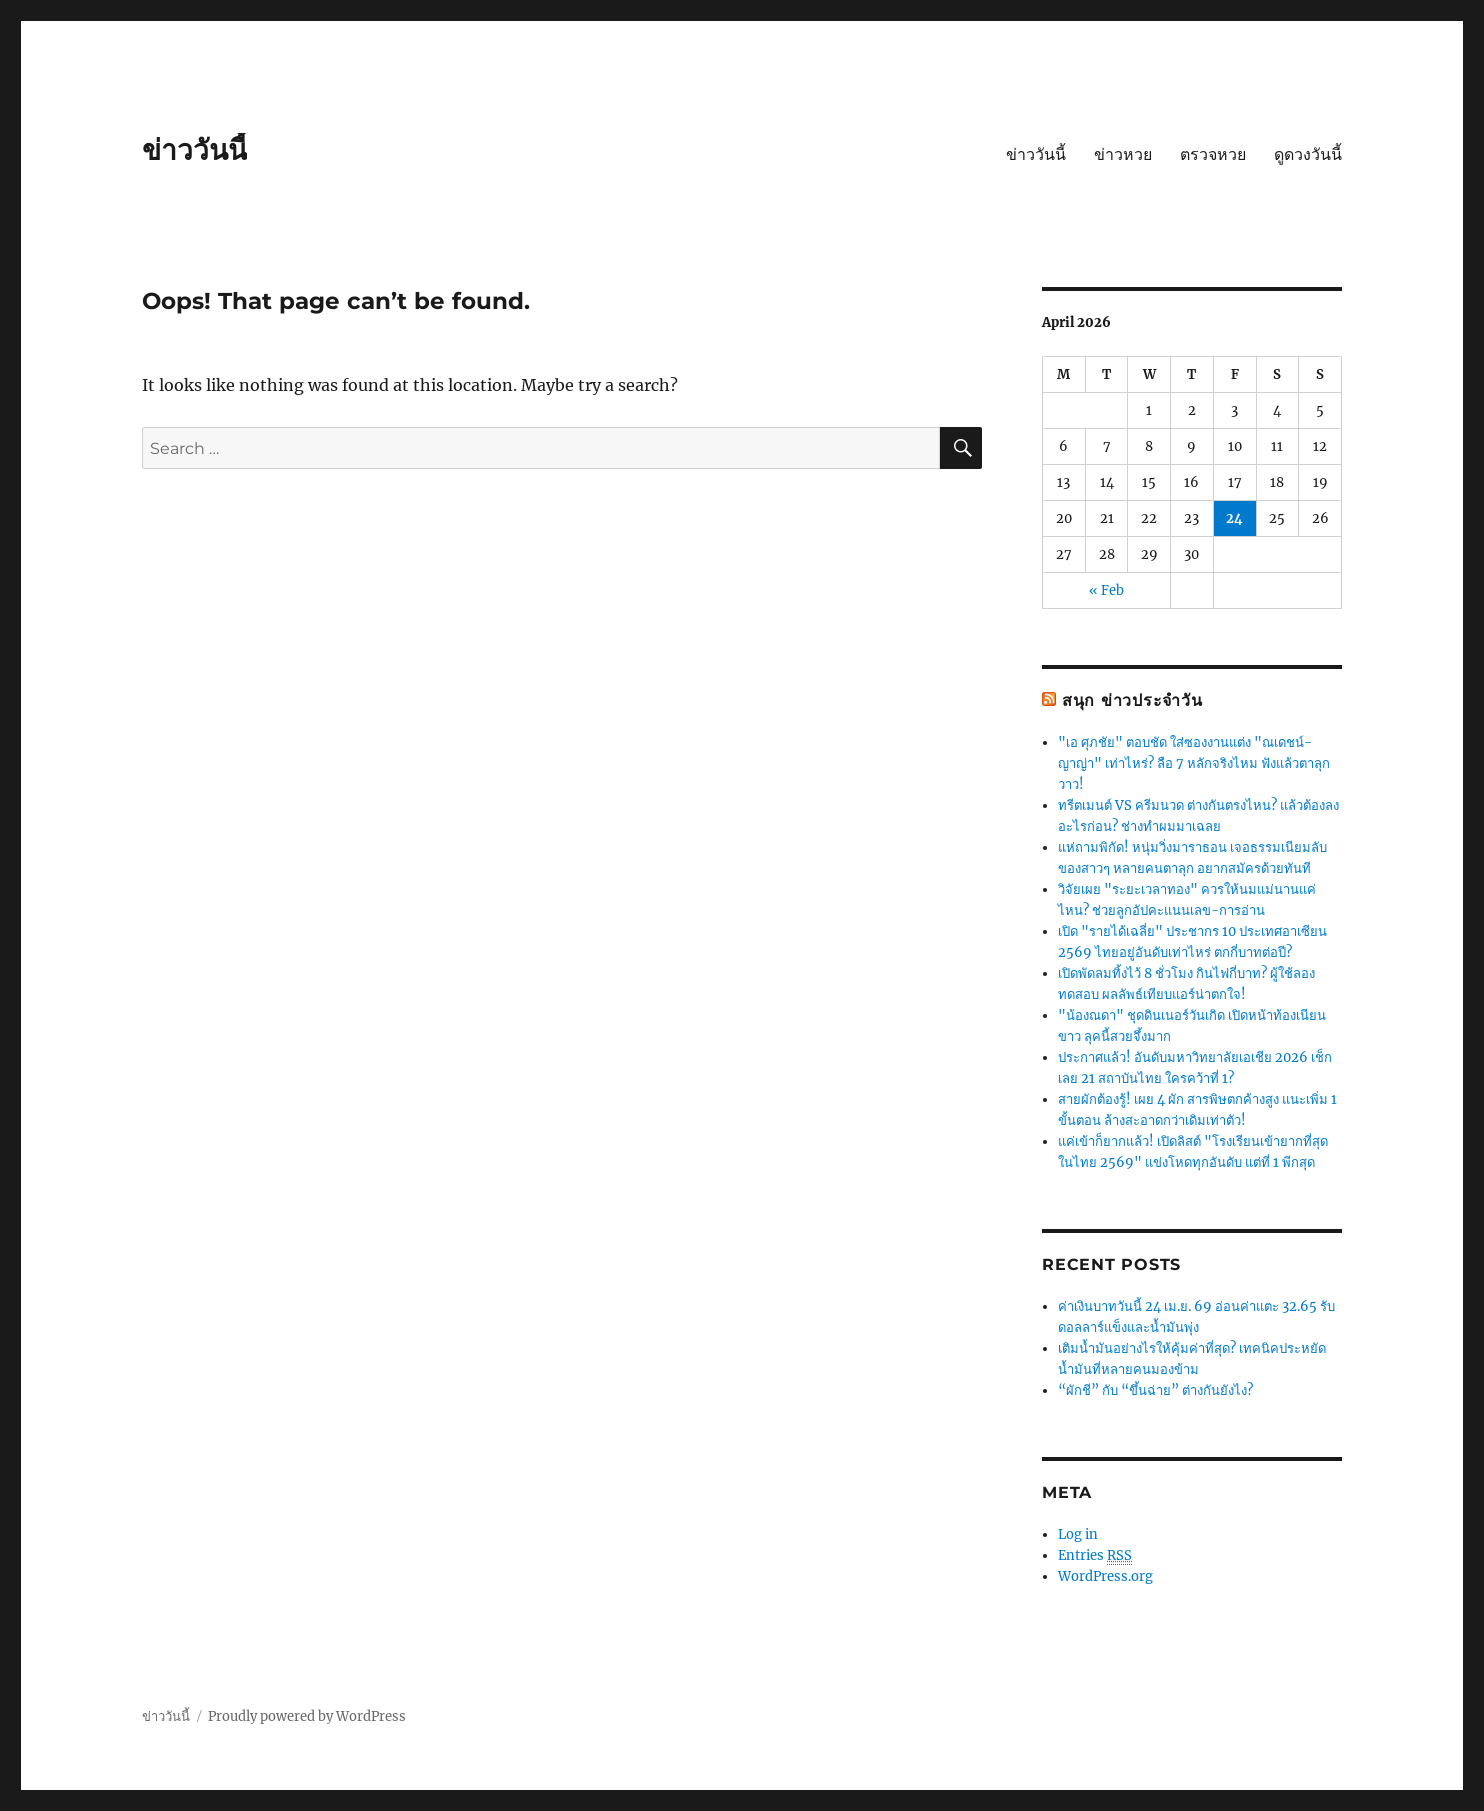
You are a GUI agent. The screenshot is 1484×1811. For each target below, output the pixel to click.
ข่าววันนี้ (194, 150)
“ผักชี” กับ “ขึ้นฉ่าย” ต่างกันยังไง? (1155, 1390)
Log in (1078, 1534)
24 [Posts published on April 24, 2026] (1234, 518)
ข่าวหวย (1123, 154)
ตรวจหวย (1213, 154)
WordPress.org (1105, 1576)
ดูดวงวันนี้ (1308, 154)
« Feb (1106, 590)
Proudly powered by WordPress (307, 1716)
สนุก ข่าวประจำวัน (1132, 700)
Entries (1095, 1556)
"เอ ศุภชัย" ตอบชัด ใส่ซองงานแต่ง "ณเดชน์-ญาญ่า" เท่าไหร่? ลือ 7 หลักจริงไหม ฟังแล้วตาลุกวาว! (1194, 763)
